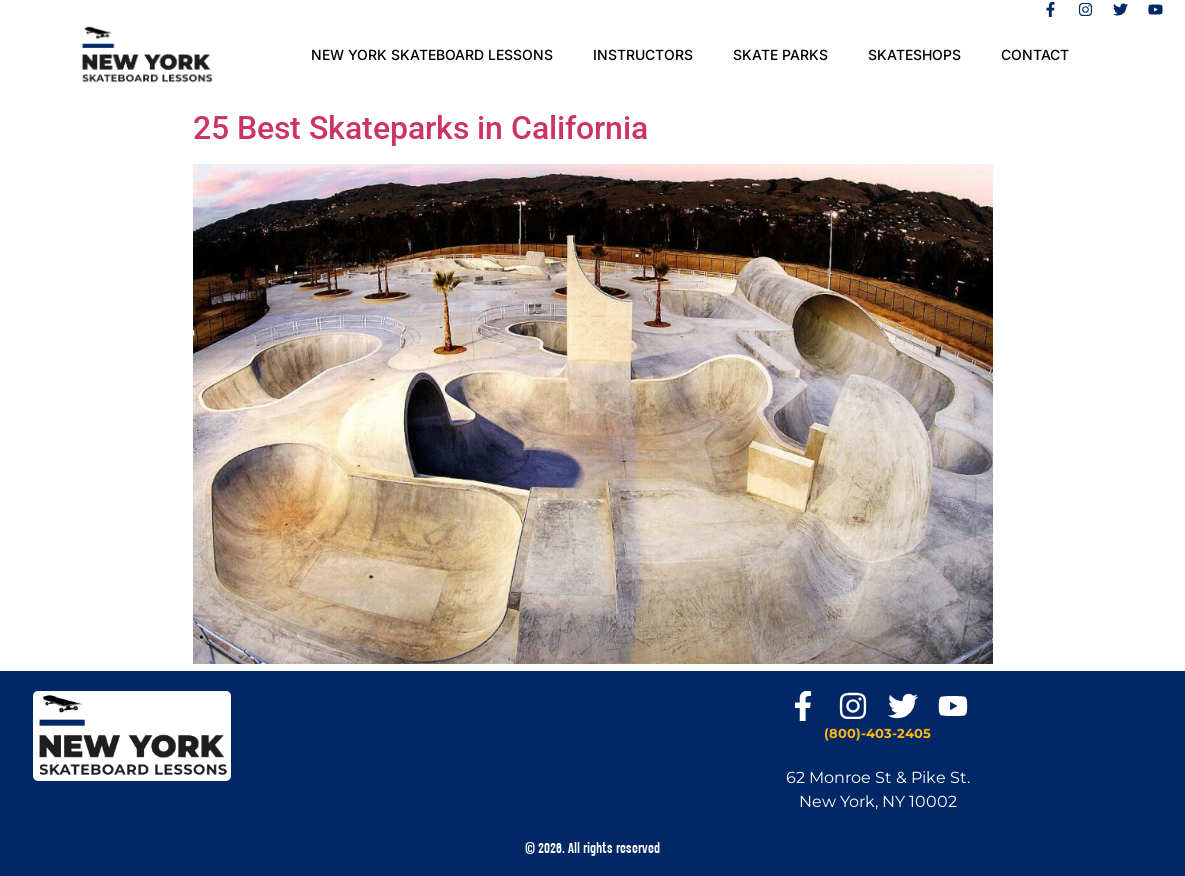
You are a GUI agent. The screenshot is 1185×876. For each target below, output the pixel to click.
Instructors (643, 54)
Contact (1035, 54)
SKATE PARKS (780, 54)
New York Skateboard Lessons (432, 54)
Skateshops (914, 54)
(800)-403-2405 (877, 733)
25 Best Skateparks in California (420, 128)
